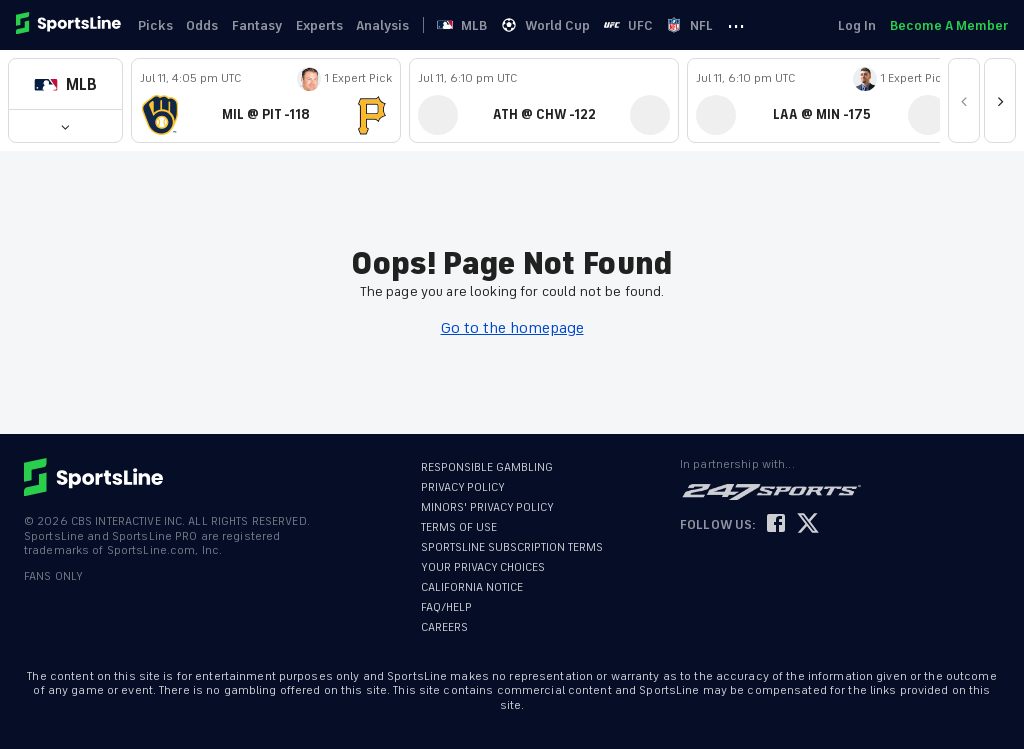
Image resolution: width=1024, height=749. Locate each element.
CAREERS (444, 627)
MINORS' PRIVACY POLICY (487, 507)
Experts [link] (328, 25)
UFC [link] (649, 25)
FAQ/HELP (446, 607)
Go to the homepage (512, 328)
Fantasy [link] (264, 25)
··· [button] (762, 25)
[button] (65, 84)
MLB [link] (479, 25)
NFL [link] (713, 25)
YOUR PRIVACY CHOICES (483, 567)
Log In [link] (855, 25)
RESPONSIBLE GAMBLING (487, 467)
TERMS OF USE (459, 527)
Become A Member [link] (949, 25)
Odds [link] (207, 25)
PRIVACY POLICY (463, 487)
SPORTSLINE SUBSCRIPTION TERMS (512, 547)
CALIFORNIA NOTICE (472, 587)
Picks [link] (157, 25)
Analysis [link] (394, 25)
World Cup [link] (564, 25)
